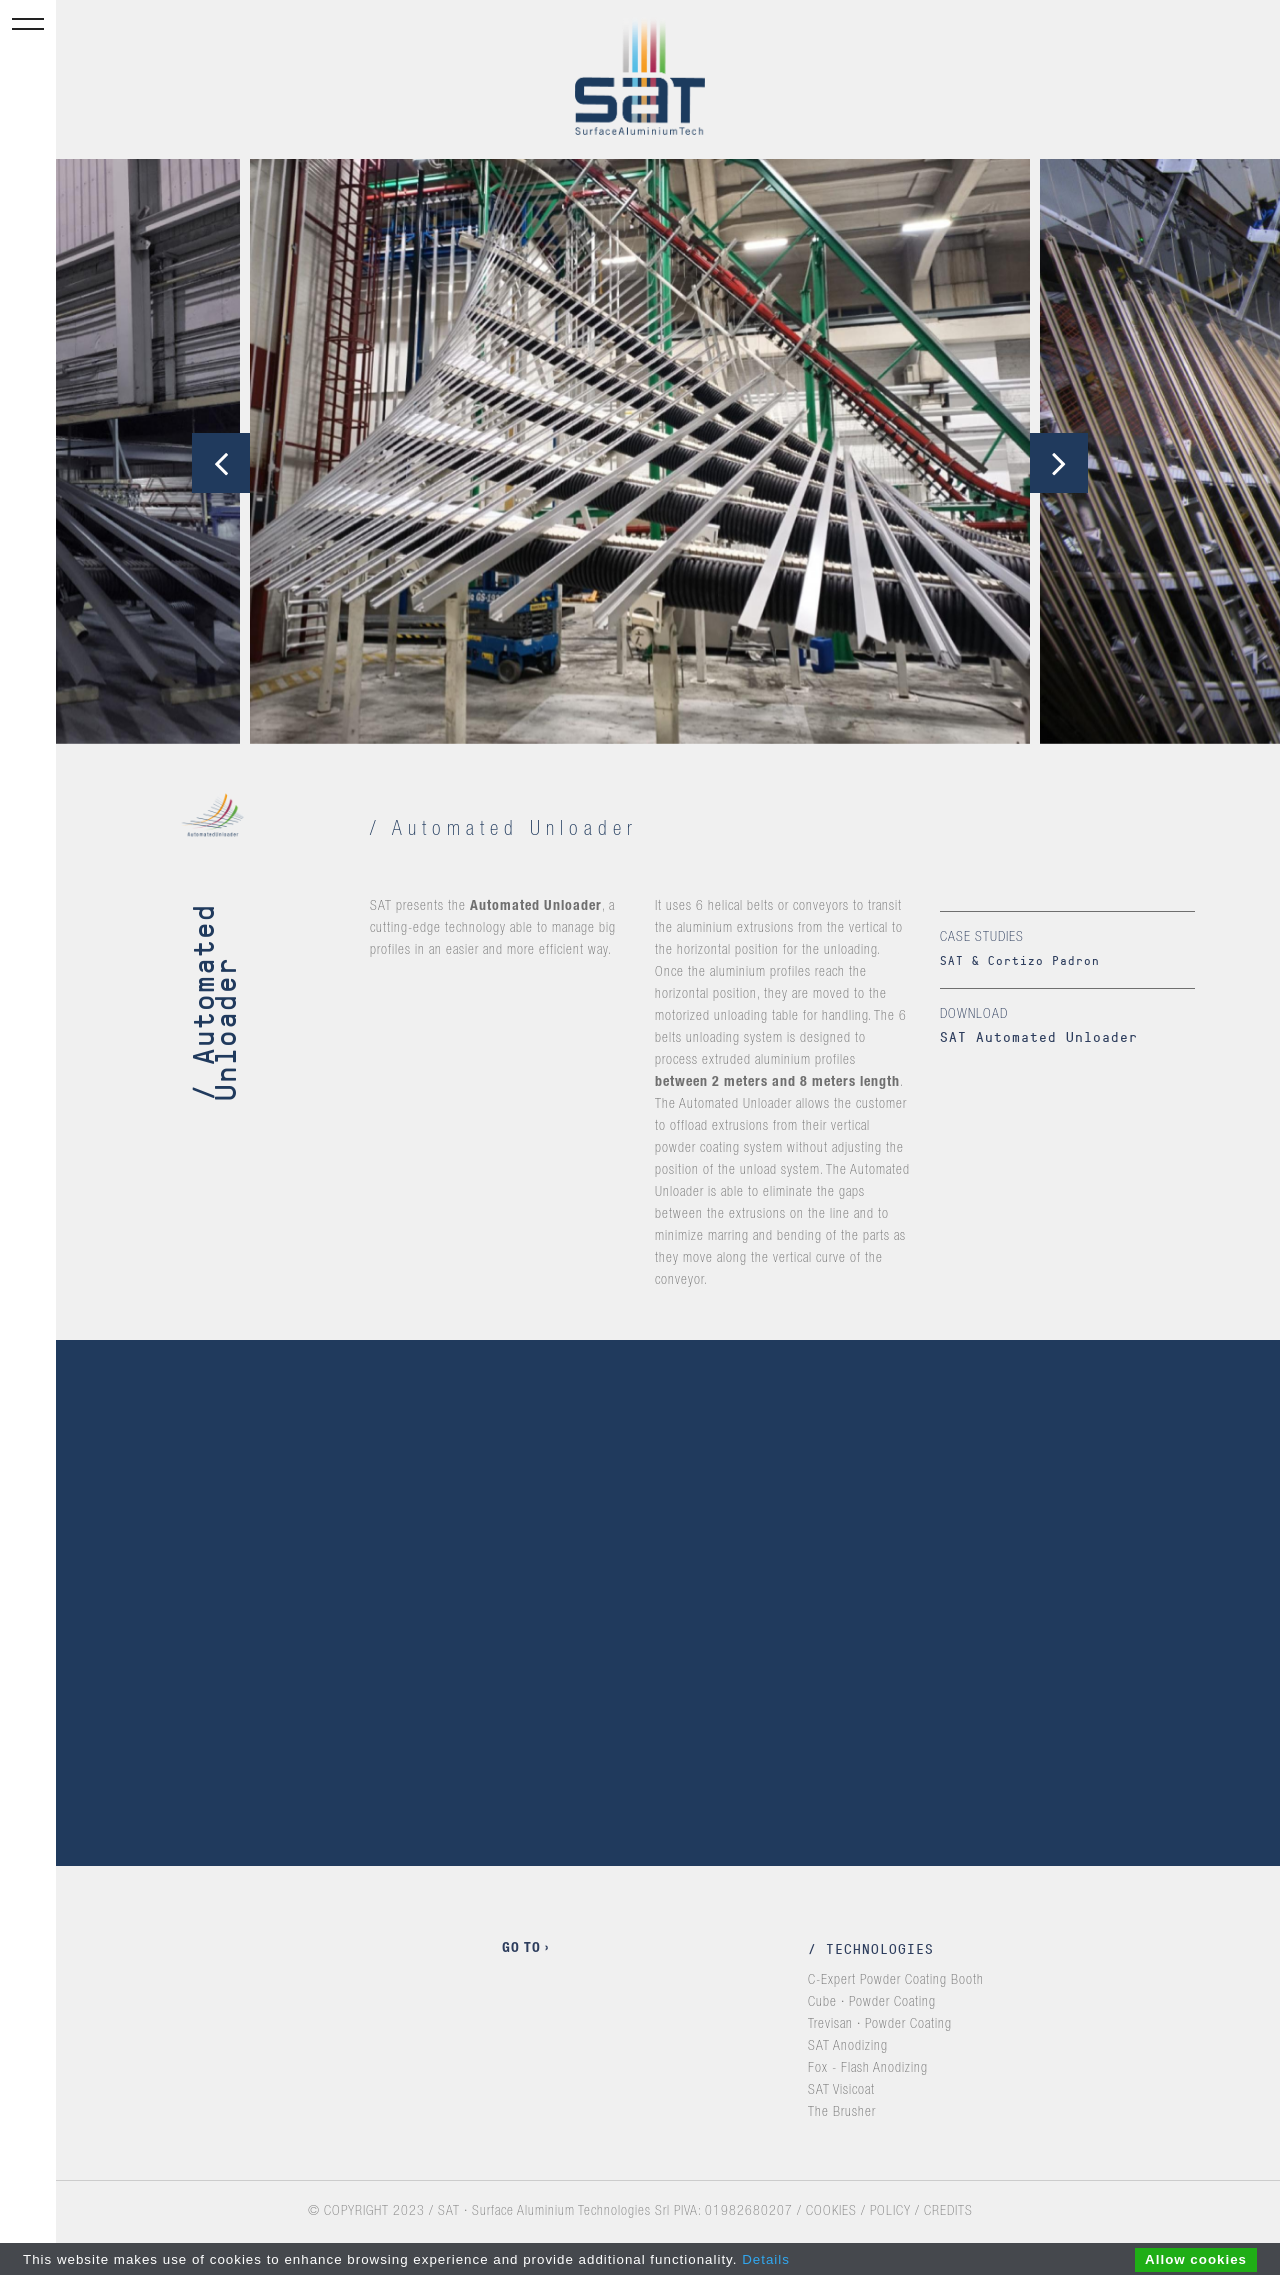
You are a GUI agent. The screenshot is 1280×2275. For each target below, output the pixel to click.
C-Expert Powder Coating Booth (896, 1981)
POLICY (890, 2212)
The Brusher (842, 2113)
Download (974, 1015)
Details (766, 2259)
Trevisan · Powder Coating (880, 2025)
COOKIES (831, 2212)
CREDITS (948, 2212)
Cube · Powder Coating (872, 2003)
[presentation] (221, 463)
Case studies (982, 938)
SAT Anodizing (848, 2047)
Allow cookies (1196, 2259)
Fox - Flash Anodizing (868, 2069)
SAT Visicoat (841, 2091)
